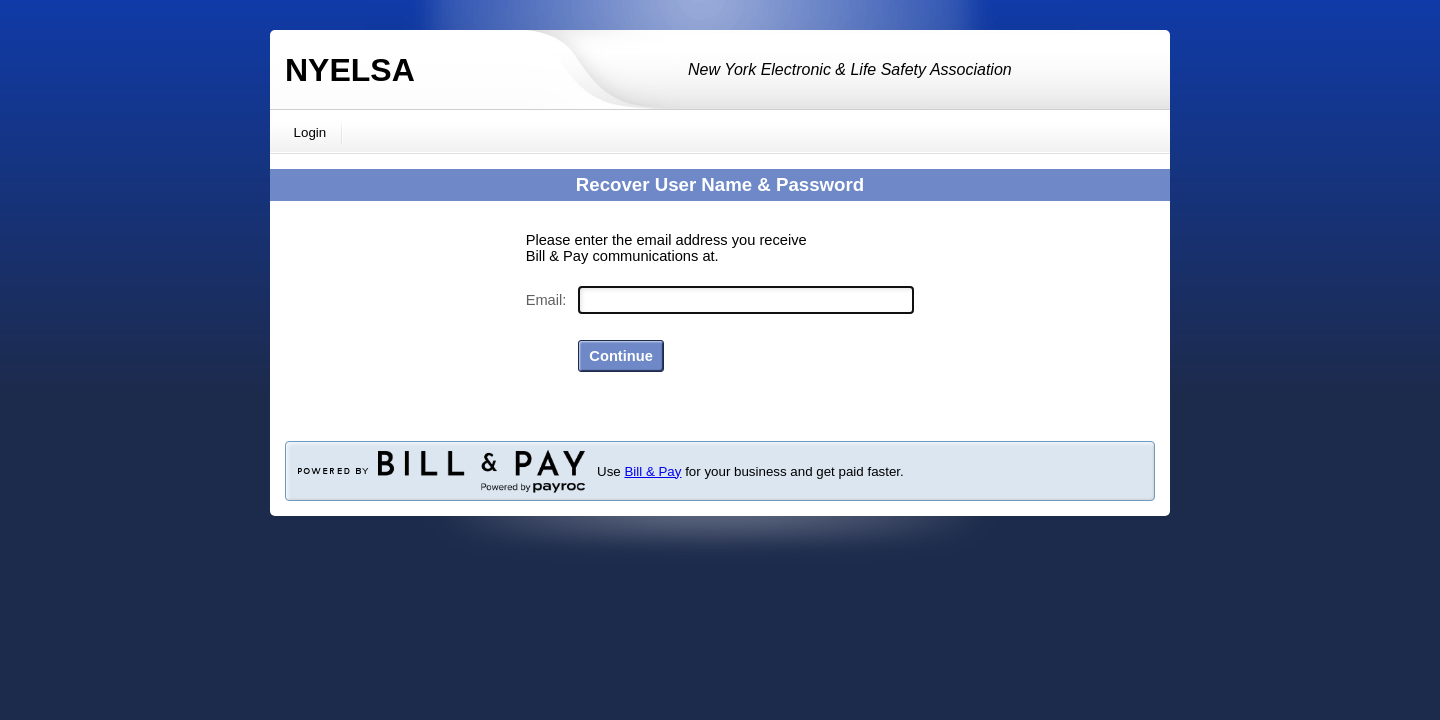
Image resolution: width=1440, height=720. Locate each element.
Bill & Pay (652, 471)
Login (310, 132)
